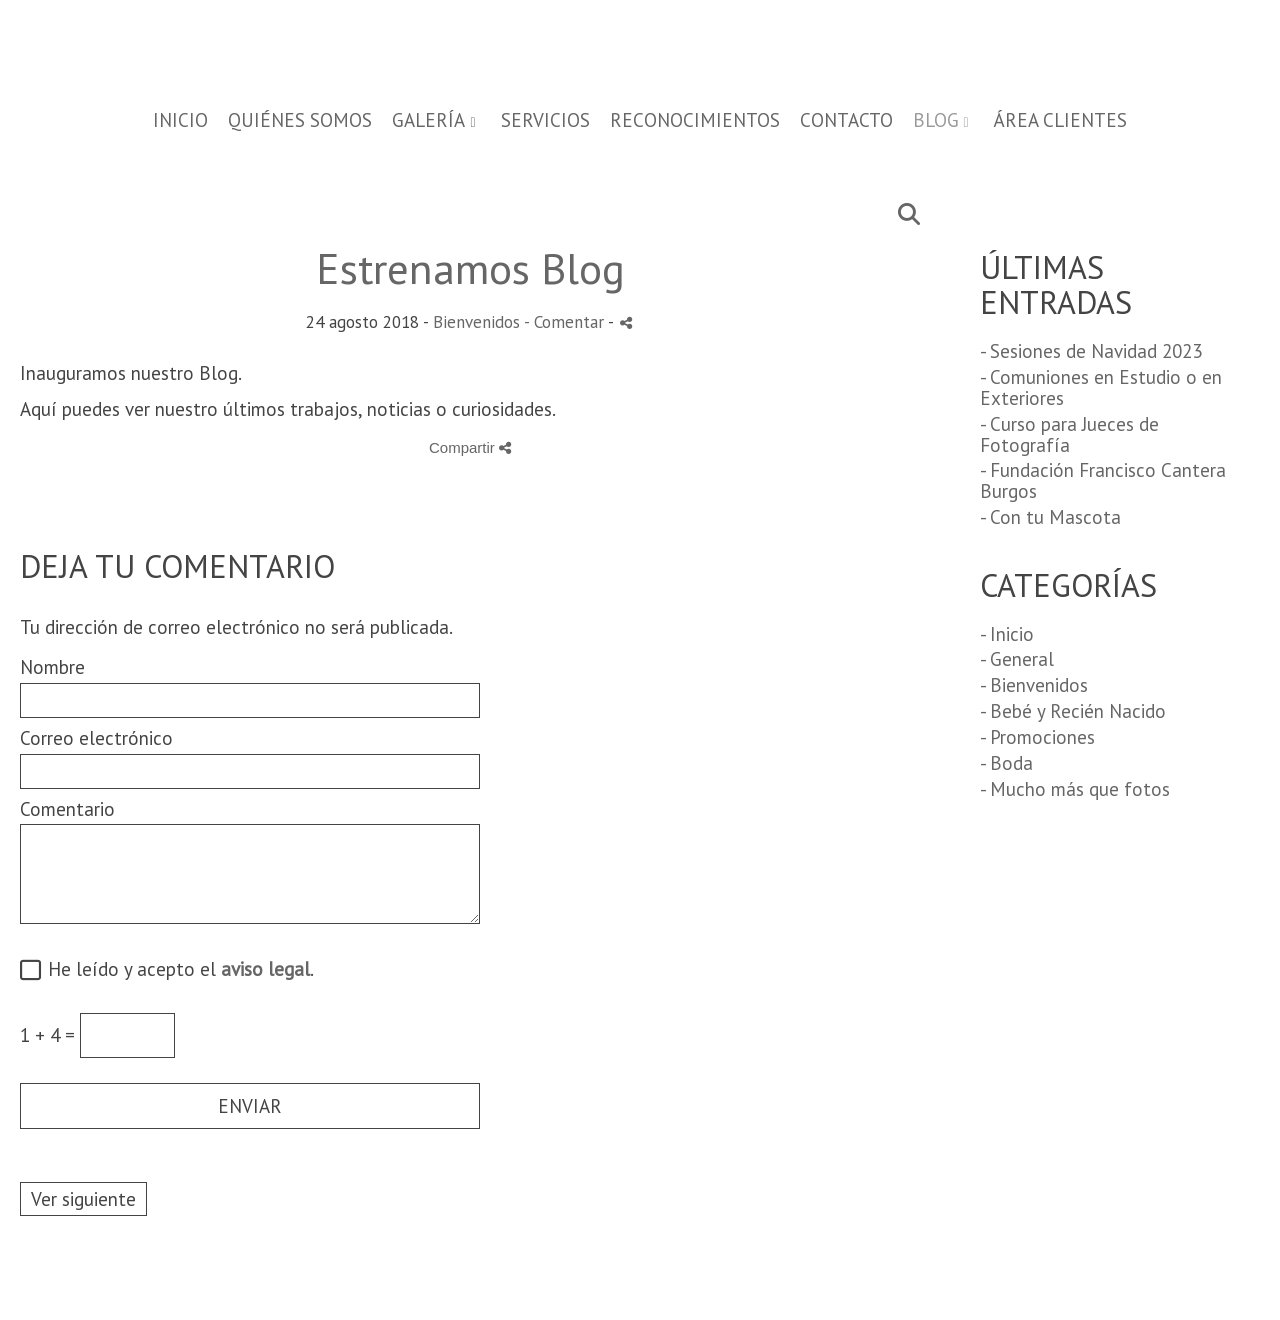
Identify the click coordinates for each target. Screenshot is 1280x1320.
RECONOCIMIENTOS (695, 120)
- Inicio (1007, 634)
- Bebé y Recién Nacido (1073, 711)
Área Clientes (1060, 120)
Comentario (67, 809)
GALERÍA (428, 120)
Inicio (180, 120)
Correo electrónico (96, 738)
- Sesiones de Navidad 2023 (1091, 351)
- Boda (1006, 763)
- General (1017, 659)
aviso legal (265, 969)
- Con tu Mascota (1050, 517)
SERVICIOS (545, 120)
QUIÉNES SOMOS (300, 120)
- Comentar (566, 322)
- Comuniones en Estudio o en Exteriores (1101, 387)
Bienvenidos (476, 322)
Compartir (470, 447)
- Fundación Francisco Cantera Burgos (1103, 480)
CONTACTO (846, 120)
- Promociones (1037, 737)
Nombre (52, 667)
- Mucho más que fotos (1075, 789)
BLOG (936, 120)
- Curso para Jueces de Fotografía (1069, 434)
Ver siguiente (83, 1199)
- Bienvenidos (1034, 685)
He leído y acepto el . (176, 970)
